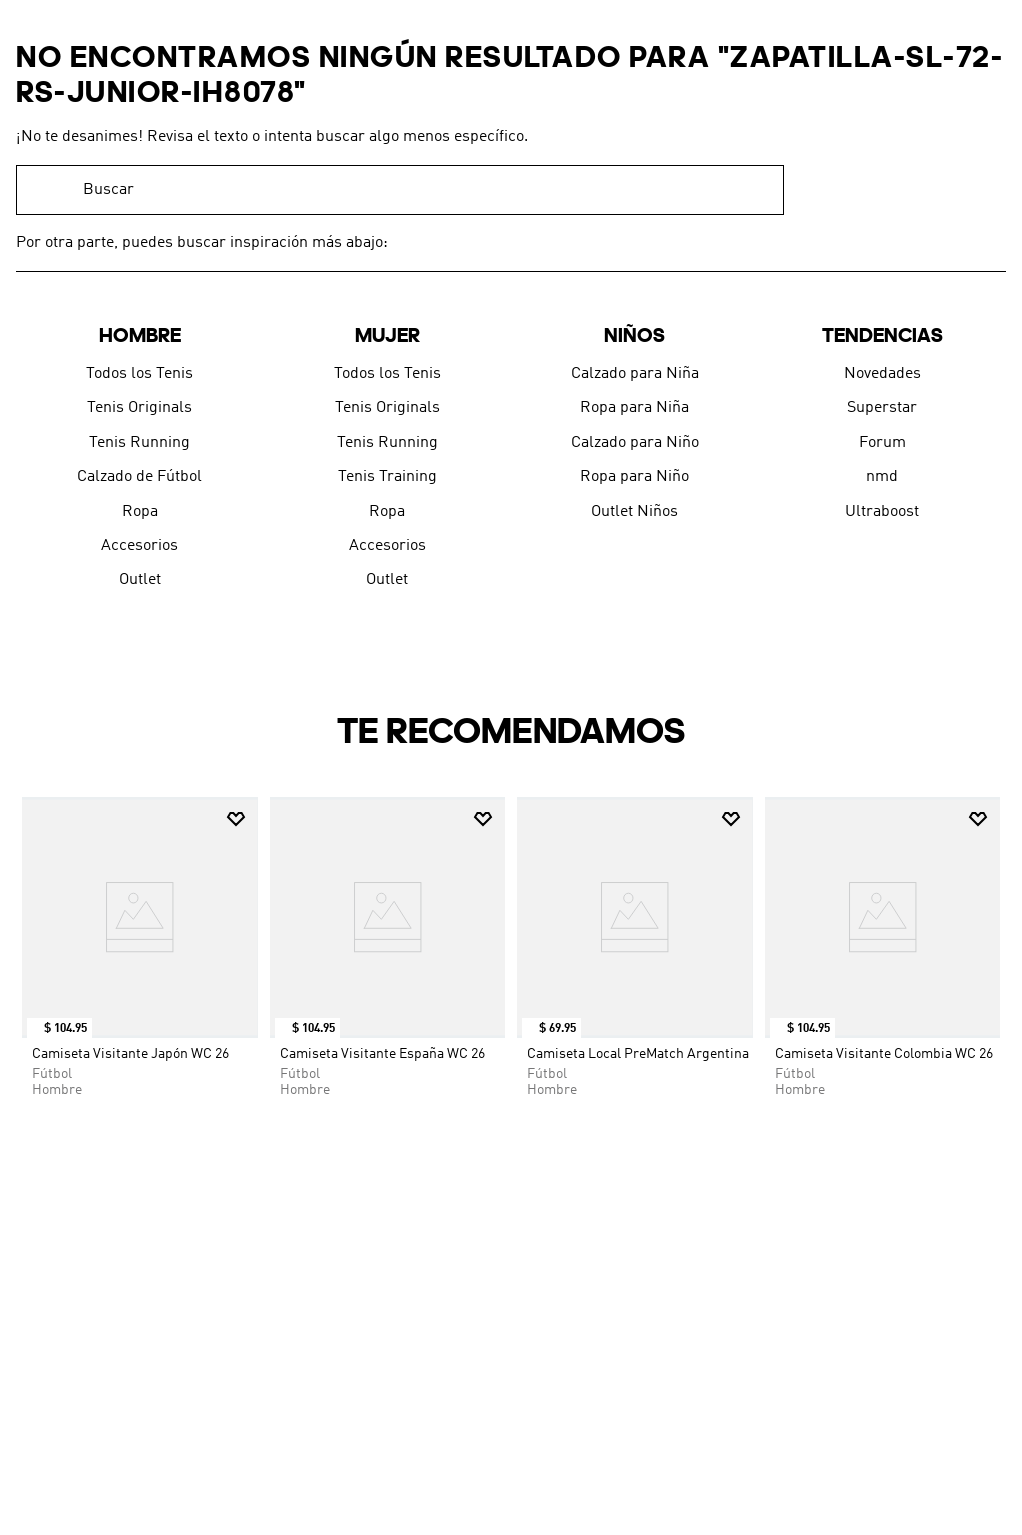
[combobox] (400, 190)
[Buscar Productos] (759, 190)
